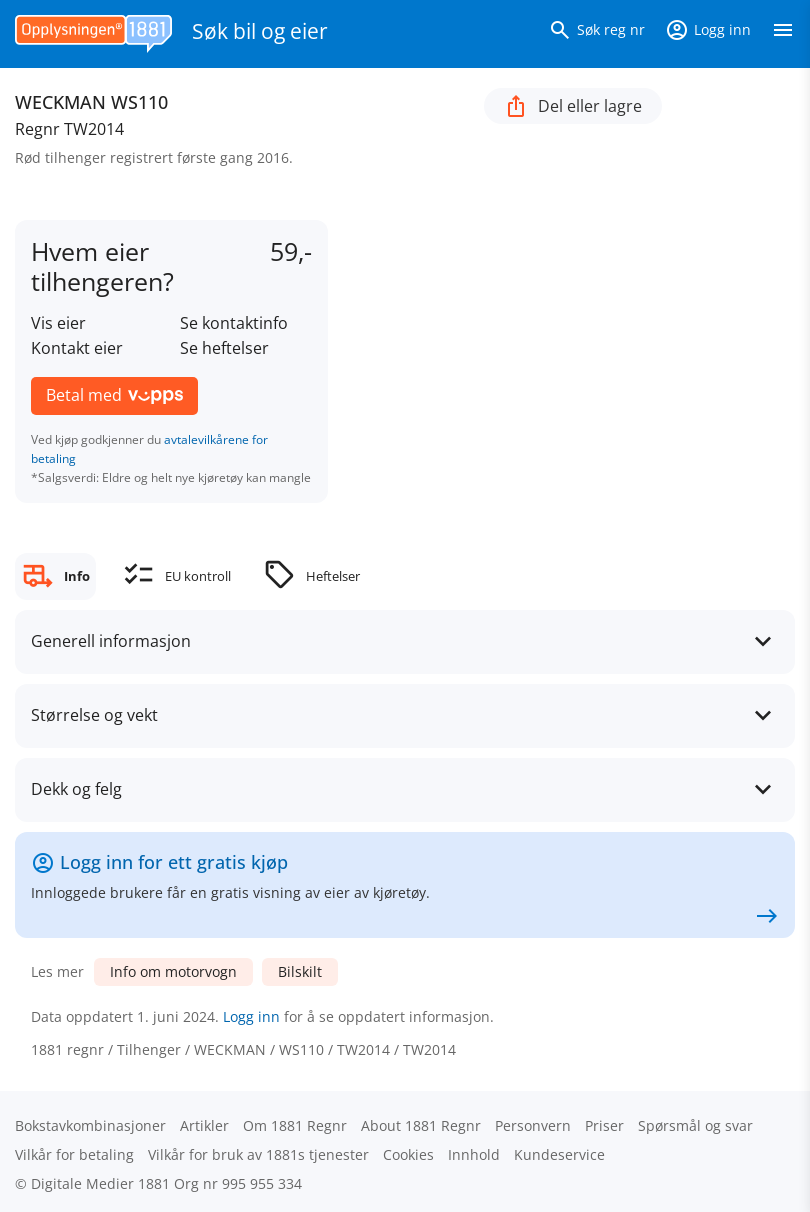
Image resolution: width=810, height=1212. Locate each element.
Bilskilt (300, 971)
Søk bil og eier (260, 31)
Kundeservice (559, 1154)
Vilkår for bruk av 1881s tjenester (258, 1154)
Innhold (474, 1154)
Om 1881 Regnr (295, 1125)
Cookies (408, 1154)
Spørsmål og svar (695, 1125)
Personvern (533, 1125)
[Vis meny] (783, 34)
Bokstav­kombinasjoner (90, 1125)
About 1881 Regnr (421, 1125)
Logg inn (251, 1016)
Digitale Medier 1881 (100, 1183)
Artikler (204, 1125)
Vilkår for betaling (74, 1154)
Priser (604, 1125)
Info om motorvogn (173, 971)
